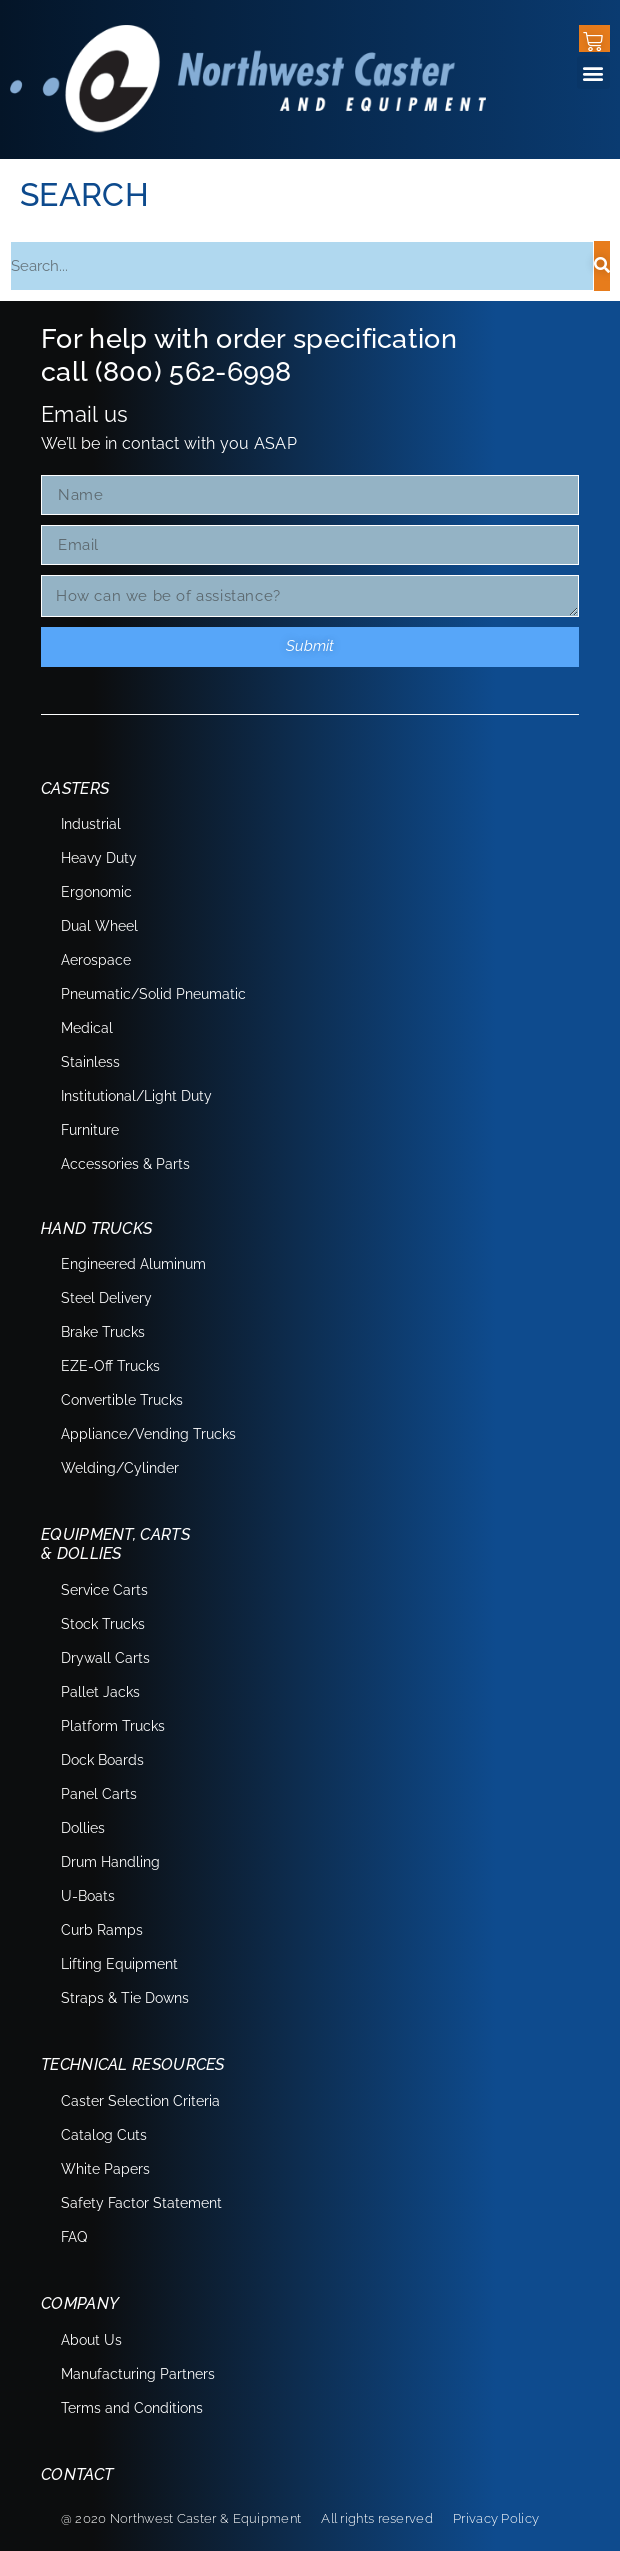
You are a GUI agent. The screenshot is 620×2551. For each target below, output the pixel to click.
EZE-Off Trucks (110, 1366)
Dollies (83, 1828)
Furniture (90, 1130)
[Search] (602, 266)
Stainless (90, 1062)
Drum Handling (110, 1862)
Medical (87, 1028)
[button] (593, 72)
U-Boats (88, 1896)
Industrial (91, 824)
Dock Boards (102, 1760)
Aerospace (96, 960)
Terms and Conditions (132, 2408)
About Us (91, 2340)
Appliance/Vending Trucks (148, 1434)
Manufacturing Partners (138, 2374)
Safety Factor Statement (141, 2203)
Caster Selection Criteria (140, 2101)
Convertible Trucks (122, 1400)
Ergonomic (96, 892)
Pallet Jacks (100, 1692)
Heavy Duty (99, 858)
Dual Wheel (99, 926)
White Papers (105, 2169)
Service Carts (104, 1590)
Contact (77, 2474)
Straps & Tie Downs (125, 1998)
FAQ (74, 2237)
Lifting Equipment (119, 1964)
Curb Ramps (102, 1930)
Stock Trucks (103, 1624)
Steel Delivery (106, 1298)
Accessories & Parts (125, 1164)
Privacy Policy (496, 2518)
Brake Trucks (103, 1332)
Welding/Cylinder (120, 1468)
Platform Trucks (113, 1726)
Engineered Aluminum (133, 1264)
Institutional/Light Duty (136, 1096)
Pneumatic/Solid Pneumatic (153, 994)
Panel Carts (99, 1794)
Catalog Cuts (104, 2135)
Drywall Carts (105, 1658)
